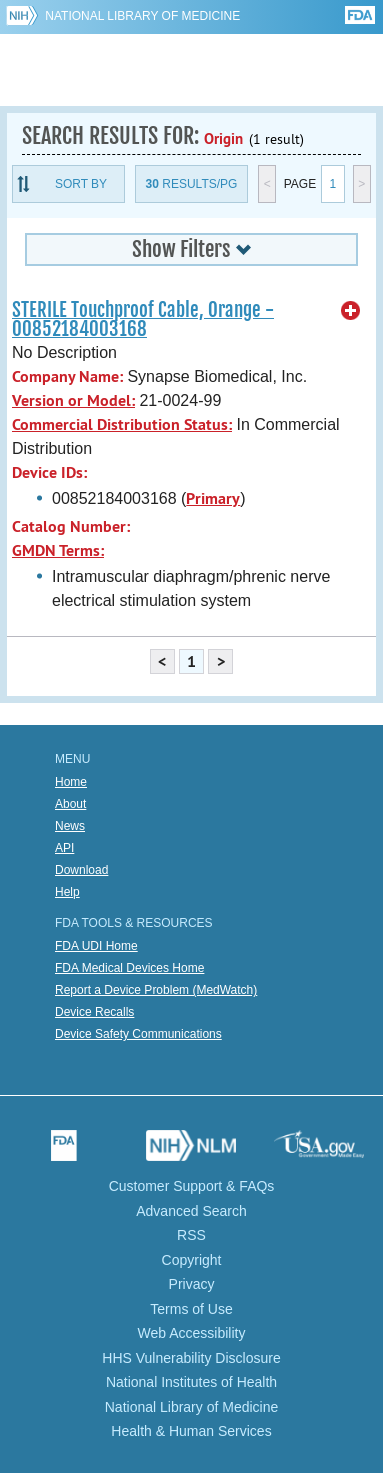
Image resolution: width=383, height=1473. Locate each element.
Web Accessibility (192, 1333)
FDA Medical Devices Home (129, 968)
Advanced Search (191, 1211)
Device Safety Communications (138, 1034)
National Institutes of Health (191, 1382)
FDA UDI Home (96, 946)
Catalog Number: (71, 526)
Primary (213, 498)
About (70, 804)
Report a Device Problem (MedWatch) (156, 990)
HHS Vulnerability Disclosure (191, 1358)
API (64, 848)
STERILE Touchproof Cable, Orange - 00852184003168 (143, 319)
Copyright (192, 1260)
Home (71, 782)
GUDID (191, 70)
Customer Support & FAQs (192, 1186)
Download (81, 870)
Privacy (192, 1284)
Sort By (81, 184)
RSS (191, 1235)
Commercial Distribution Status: (122, 424)
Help (67, 892)
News (70, 826)
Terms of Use (191, 1309)
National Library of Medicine (142, 16)
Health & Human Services (191, 1431)
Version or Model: (73, 400)
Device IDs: (49, 472)
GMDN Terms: (58, 550)
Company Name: (67, 376)
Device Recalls (94, 1012)
